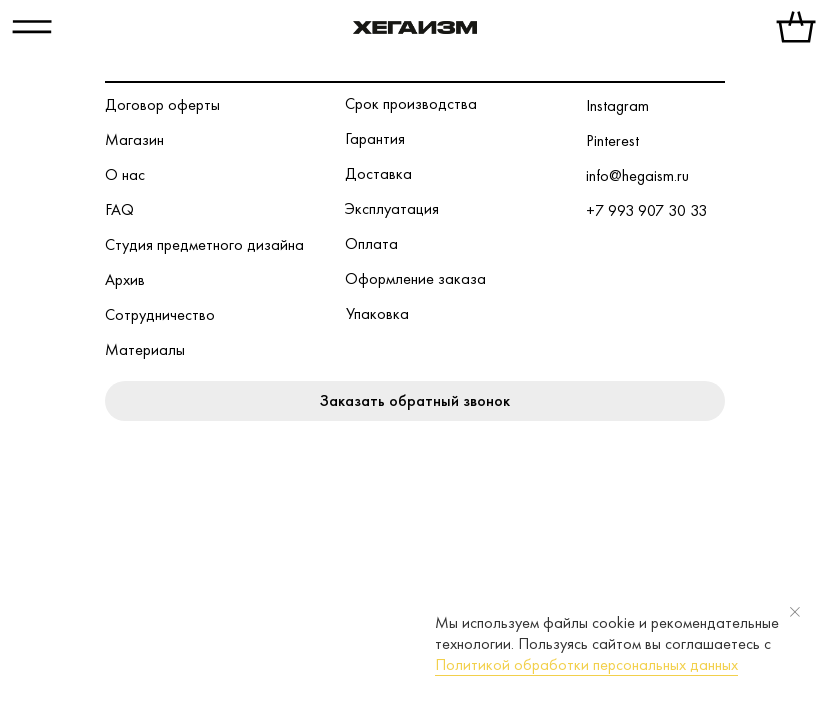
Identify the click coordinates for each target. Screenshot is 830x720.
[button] (415, 401)
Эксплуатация (392, 208)
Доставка (378, 173)
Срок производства (411, 103)
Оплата (371, 243)
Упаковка (377, 313)
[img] (415, 28)
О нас (125, 174)
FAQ (119, 209)
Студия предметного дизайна (204, 244)
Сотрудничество (160, 314)
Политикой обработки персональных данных (586, 664)
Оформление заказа (415, 278)
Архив (125, 279)
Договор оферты (162, 104)
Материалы (145, 349)
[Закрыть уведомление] (795, 612)
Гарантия (375, 138)
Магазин (134, 139)
